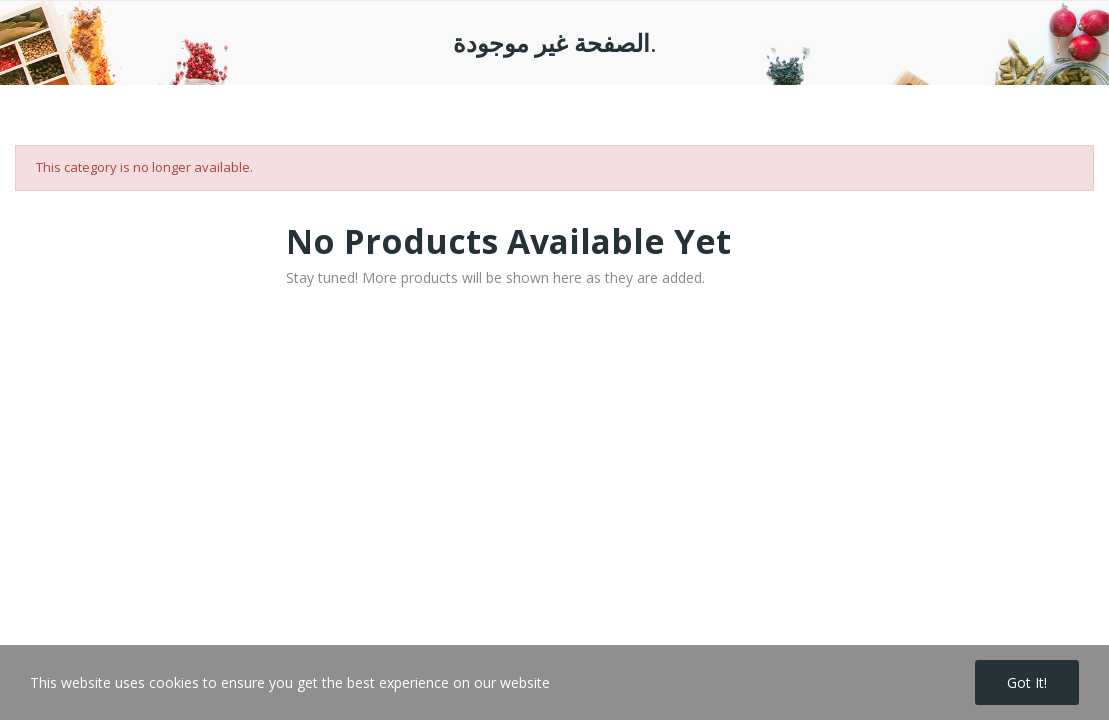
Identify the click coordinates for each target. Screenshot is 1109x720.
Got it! (1027, 682)
